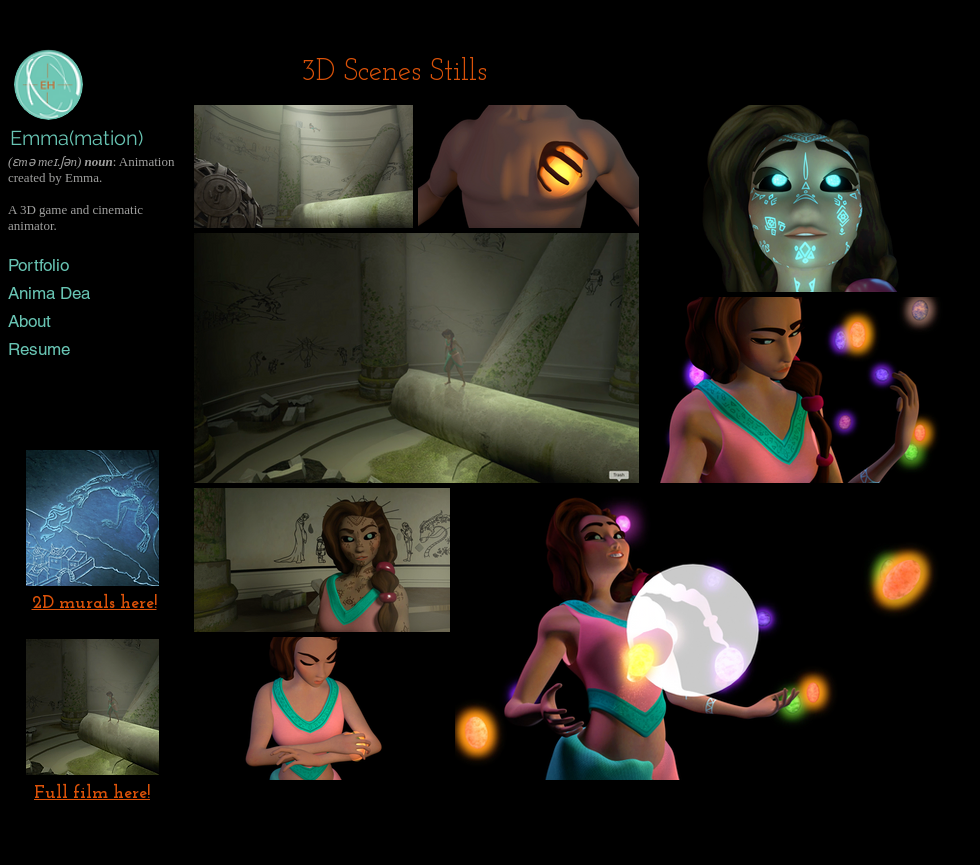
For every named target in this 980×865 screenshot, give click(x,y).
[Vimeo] (104, 379)
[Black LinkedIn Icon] (69, 379)
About (29, 321)
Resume (39, 349)
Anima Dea (49, 293)
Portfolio (38, 265)
